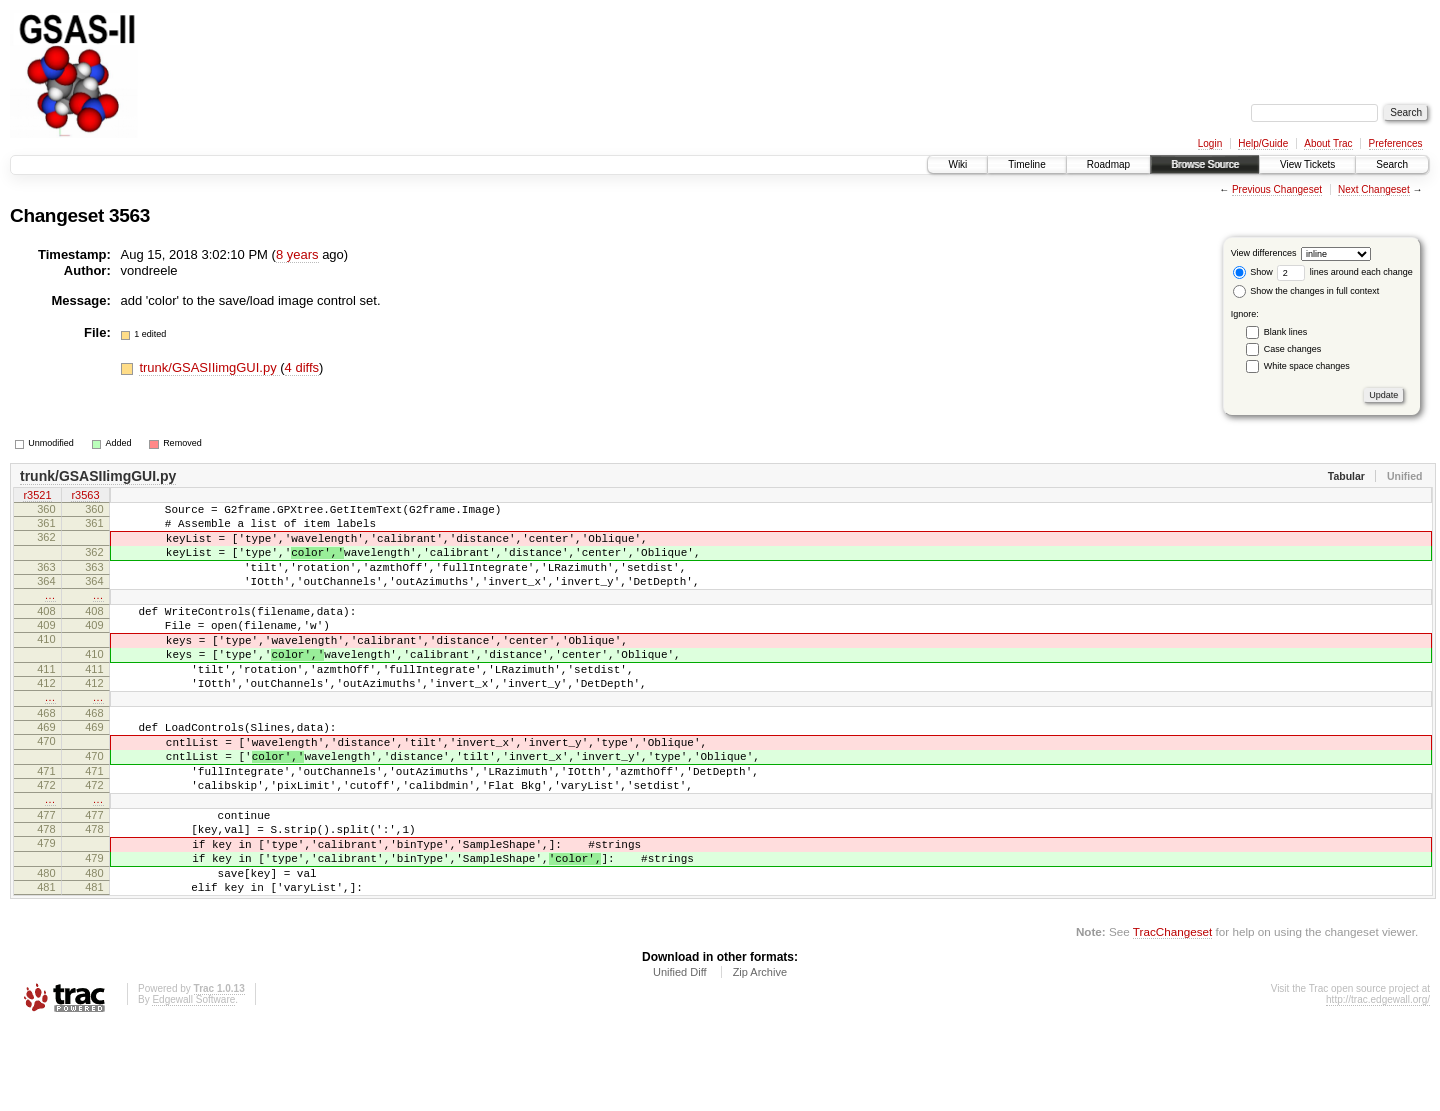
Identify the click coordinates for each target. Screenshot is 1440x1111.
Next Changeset (1374, 189)
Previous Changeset (1277, 189)
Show (1253, 272)
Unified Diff (680, 1056)
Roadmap (1108, 164)
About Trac (1328, 143)
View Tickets (1307, 164)
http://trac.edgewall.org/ (1378, 1083)
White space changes (1307, 366)
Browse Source (1205, 164)
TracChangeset (1172, 1015)
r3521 (37, 497)
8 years (297, 254)
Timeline (1026, 164)
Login (1210, 143)
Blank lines (1286, 332)
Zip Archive (760, 1056)
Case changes (1293, 349)
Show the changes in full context (1306, 291)
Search (1392, 164)
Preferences (1396, 143)
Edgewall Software (193, 1083)
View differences (1264, 253)
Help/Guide (1263, 143)
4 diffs (302, 367)
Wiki (957, 164)
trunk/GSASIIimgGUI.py (209, 367)
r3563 (85, 497)
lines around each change (1345, 272)
